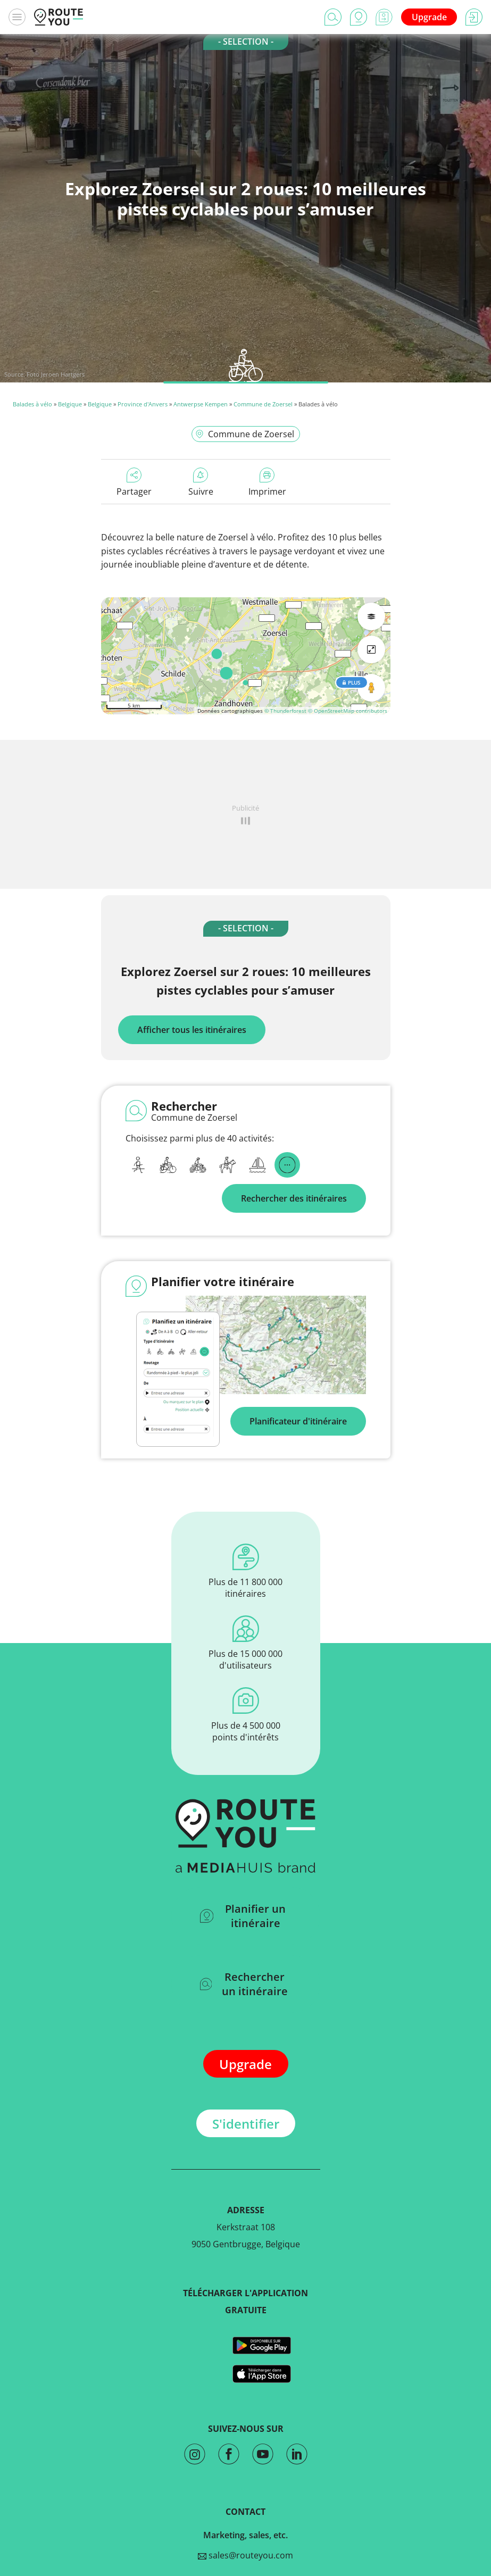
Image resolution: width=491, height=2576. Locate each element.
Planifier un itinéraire (243, 1916)
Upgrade (429, 17)
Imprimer (267, 482)
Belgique (70, 404)
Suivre (200, 482)
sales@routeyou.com (245, 2555)
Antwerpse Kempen (200, 404)
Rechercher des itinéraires (294, 1198)
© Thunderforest (285, 710)
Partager (134, 482)
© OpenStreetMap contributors (347, 710)
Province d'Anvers (143, 404)
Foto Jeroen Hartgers (56, 374)
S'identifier (245, 2123)
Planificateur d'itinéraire (298, 1421)
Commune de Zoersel (263, 404)
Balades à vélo (32, 404)
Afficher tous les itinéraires (191, 1030)
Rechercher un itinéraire (244, 1984)
